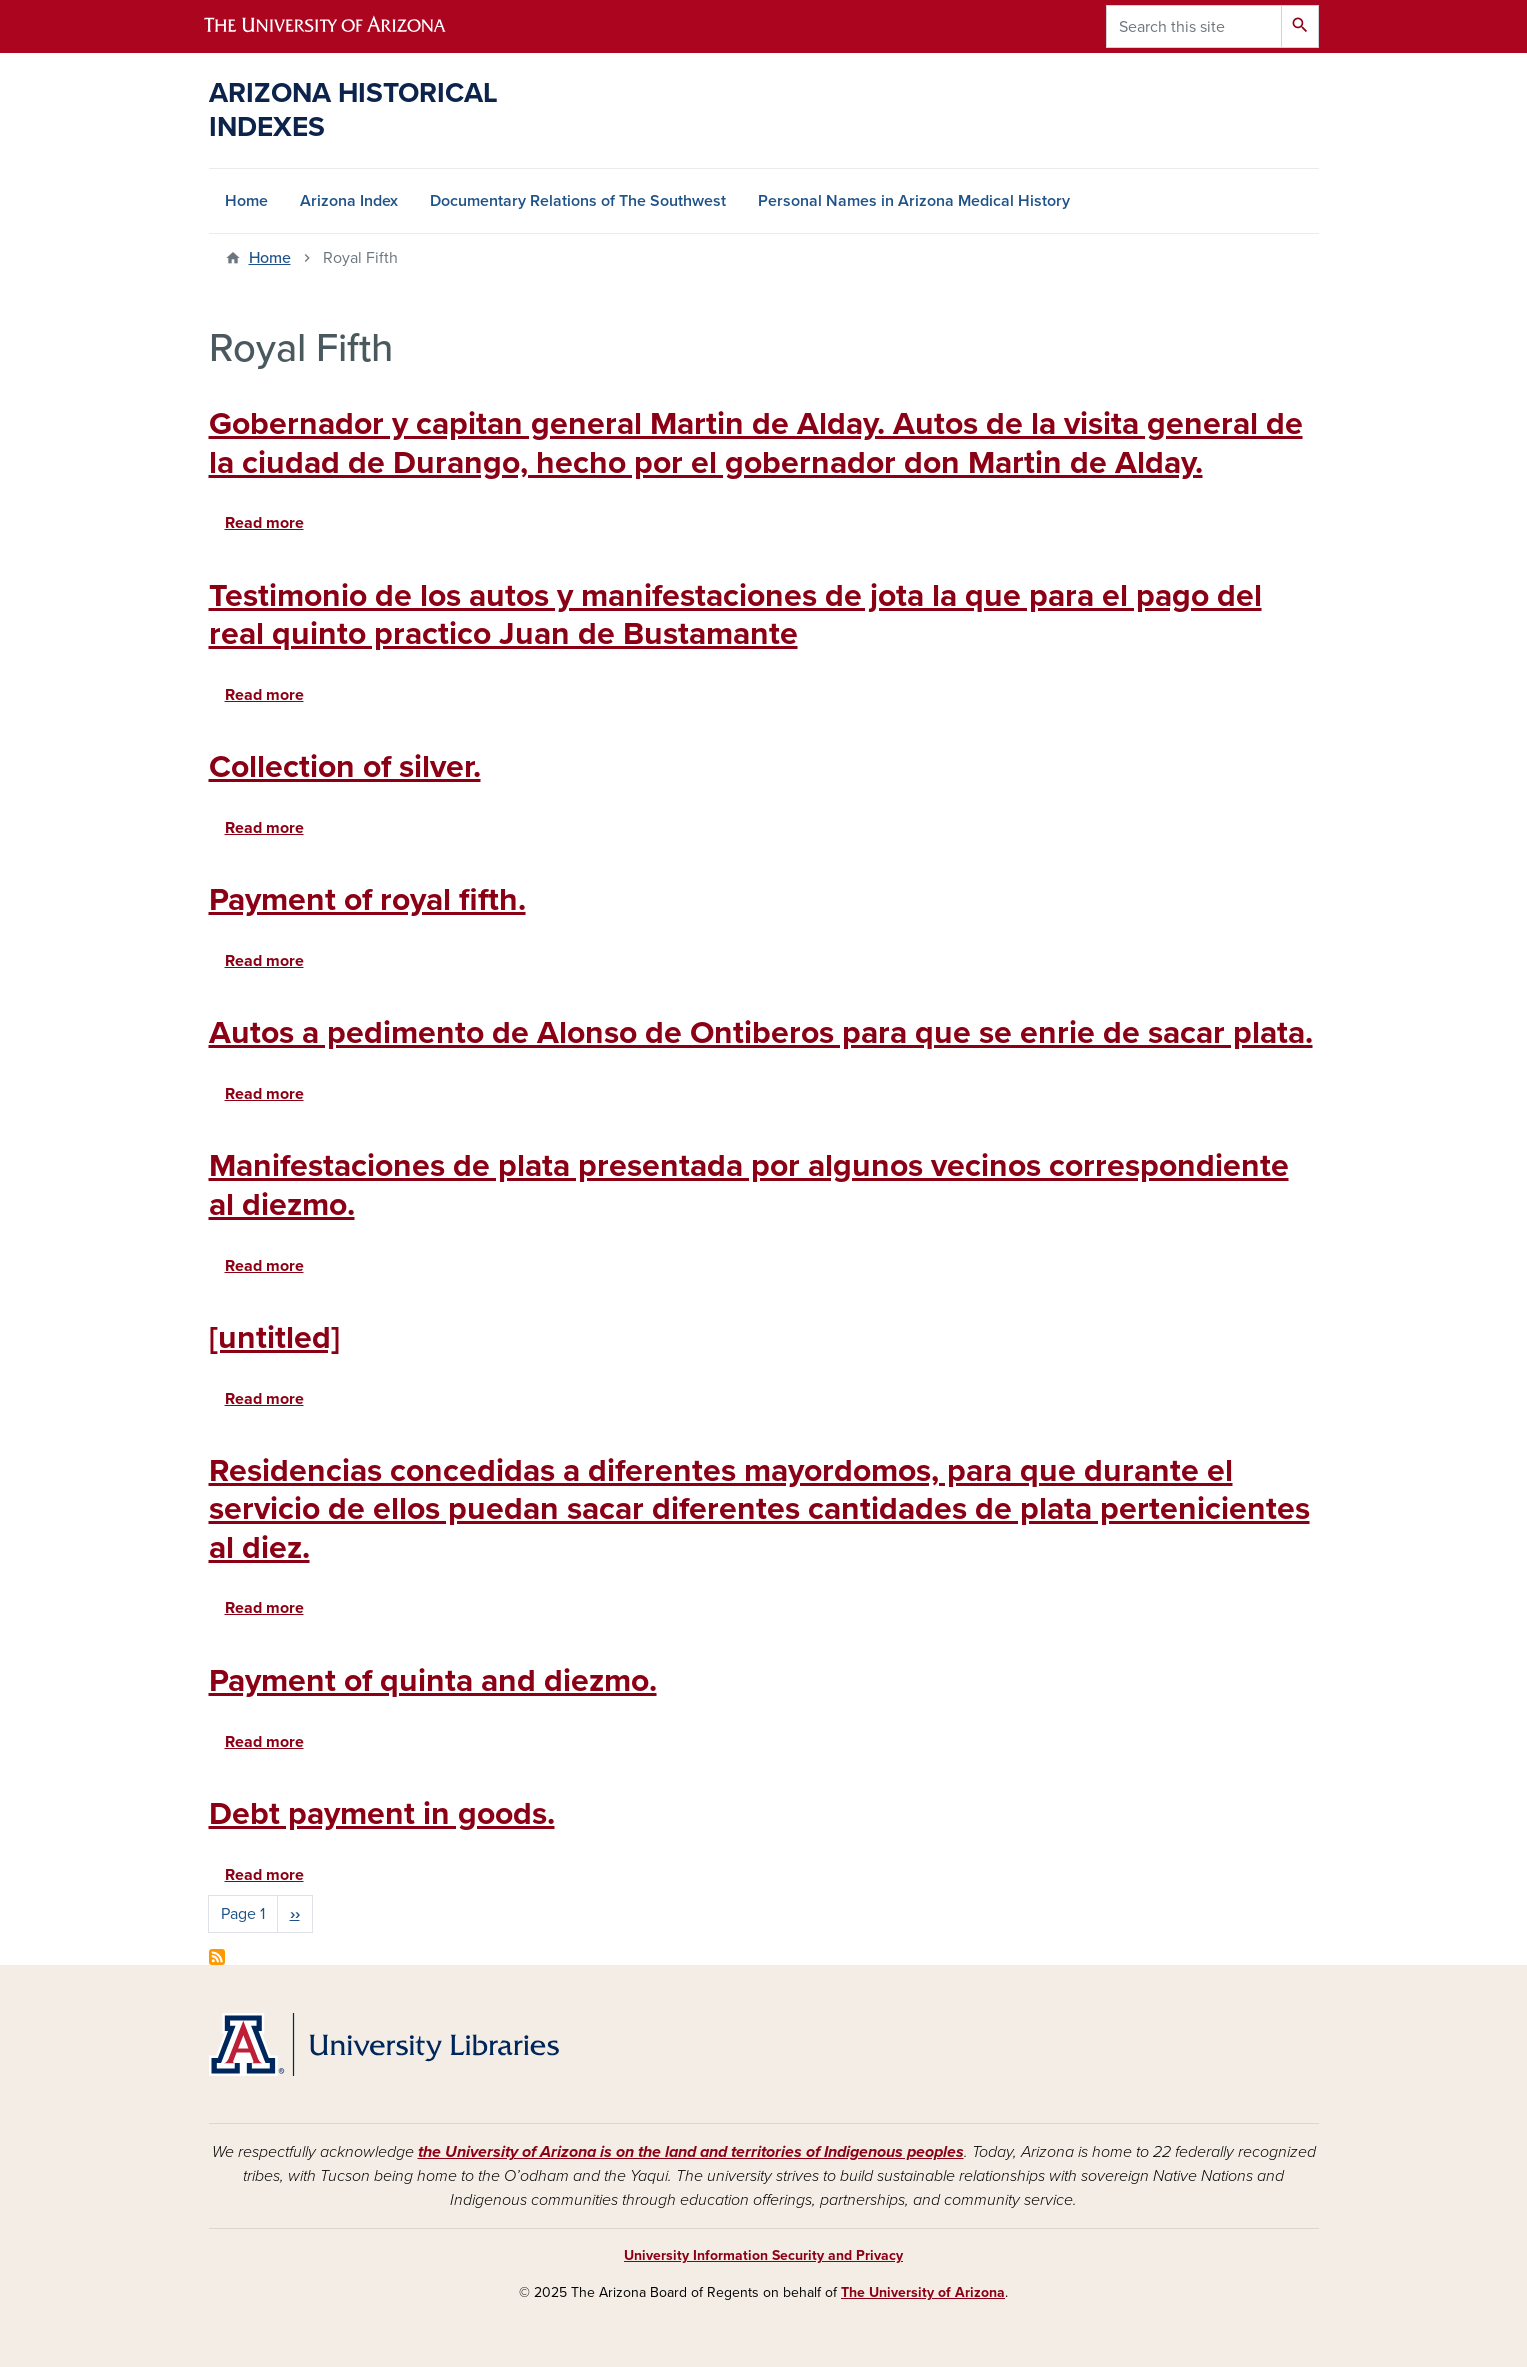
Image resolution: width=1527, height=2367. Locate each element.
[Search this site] (1194, 26)
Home (246, 201)
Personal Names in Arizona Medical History (914, 201)
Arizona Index (349, 201)
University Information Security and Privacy (763, 2255)
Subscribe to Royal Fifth (217, 1957)
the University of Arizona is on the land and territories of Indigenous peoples (691, 2152)
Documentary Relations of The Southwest (578, 201)
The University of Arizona (923, 2292)
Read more (264, 523)
